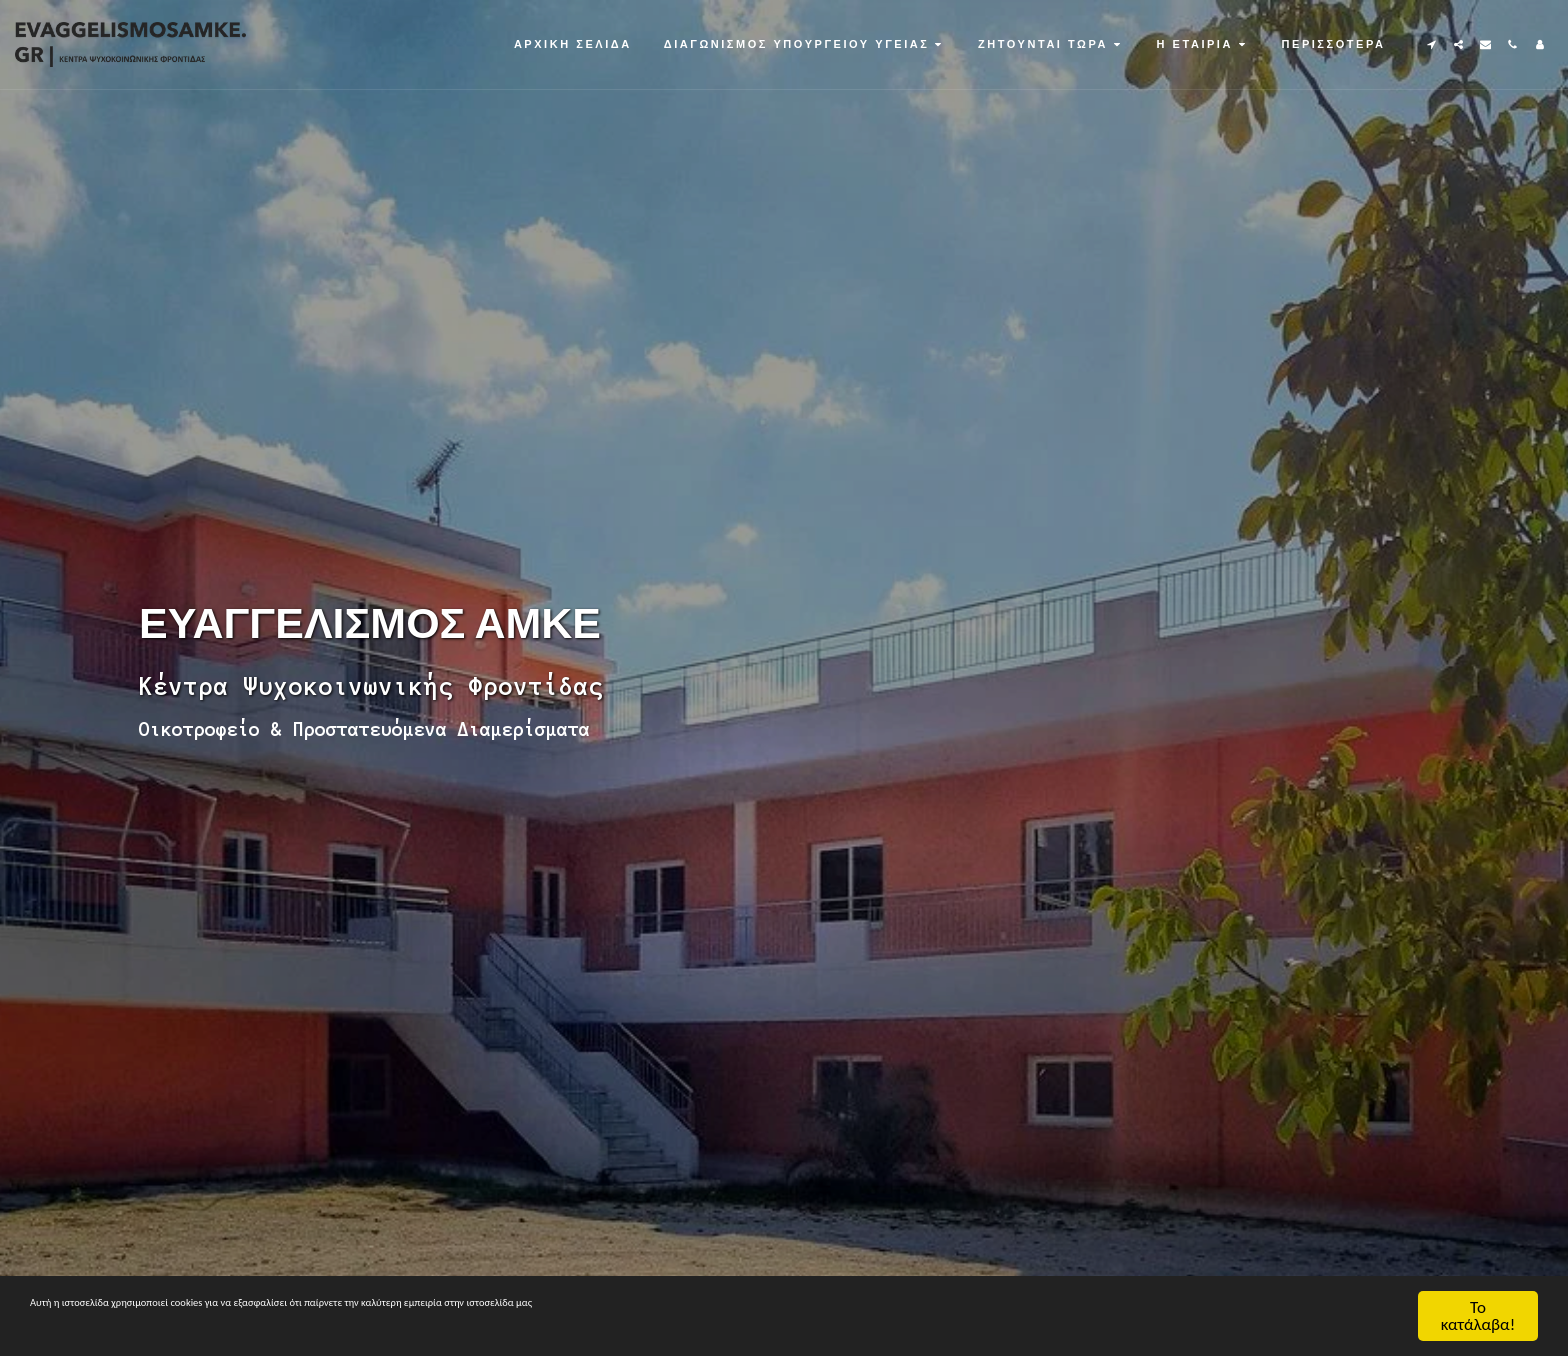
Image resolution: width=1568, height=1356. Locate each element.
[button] (805, 44)
